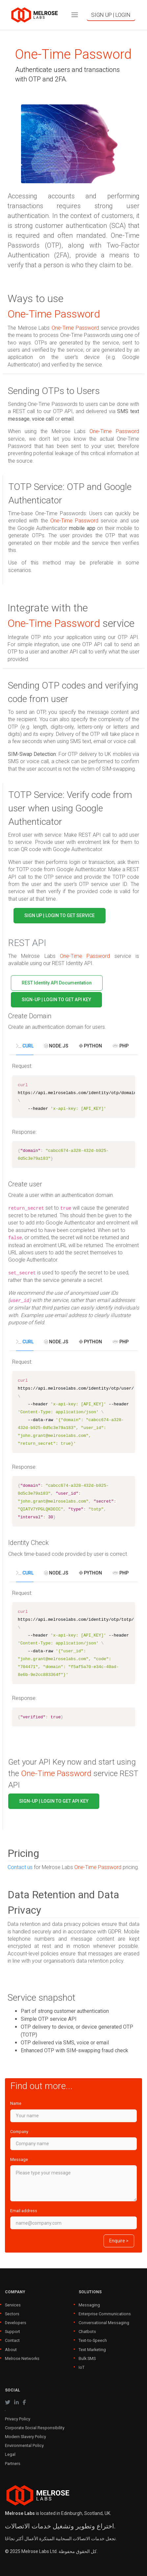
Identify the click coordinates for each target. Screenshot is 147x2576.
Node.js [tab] (56, 1045)
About (11, 2349)
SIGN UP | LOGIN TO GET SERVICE (59, 915)
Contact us (20, 1867)
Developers (15, 2322)
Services (13, 2304)
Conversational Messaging (104, 2322)
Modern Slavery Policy (25, 2436)
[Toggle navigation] (74, 15)
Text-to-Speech (93, 2340)
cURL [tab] (25, 1045)
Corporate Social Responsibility (34, 2427)
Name (15, 2103)
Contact (12, 2340)
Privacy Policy (17, 2418)
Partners (12, 2463)
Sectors (12, 2313)
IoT (82, 2367)
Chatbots (87, 2331)
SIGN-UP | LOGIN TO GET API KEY (56, 999)
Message (19, 2159)
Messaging (89, 2304)
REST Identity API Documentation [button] (57, 982)
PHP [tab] (120, 1045)
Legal (10, 2454)
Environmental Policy (24, 2445)
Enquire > (119, 2240)
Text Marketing (92, 2349)
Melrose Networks (22, 2358)
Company (19, 2131)
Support (12, 2331)
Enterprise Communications (105, 2313)
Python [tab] (90, 1045)
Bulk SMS (87, 2358)
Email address (23, 2210)
